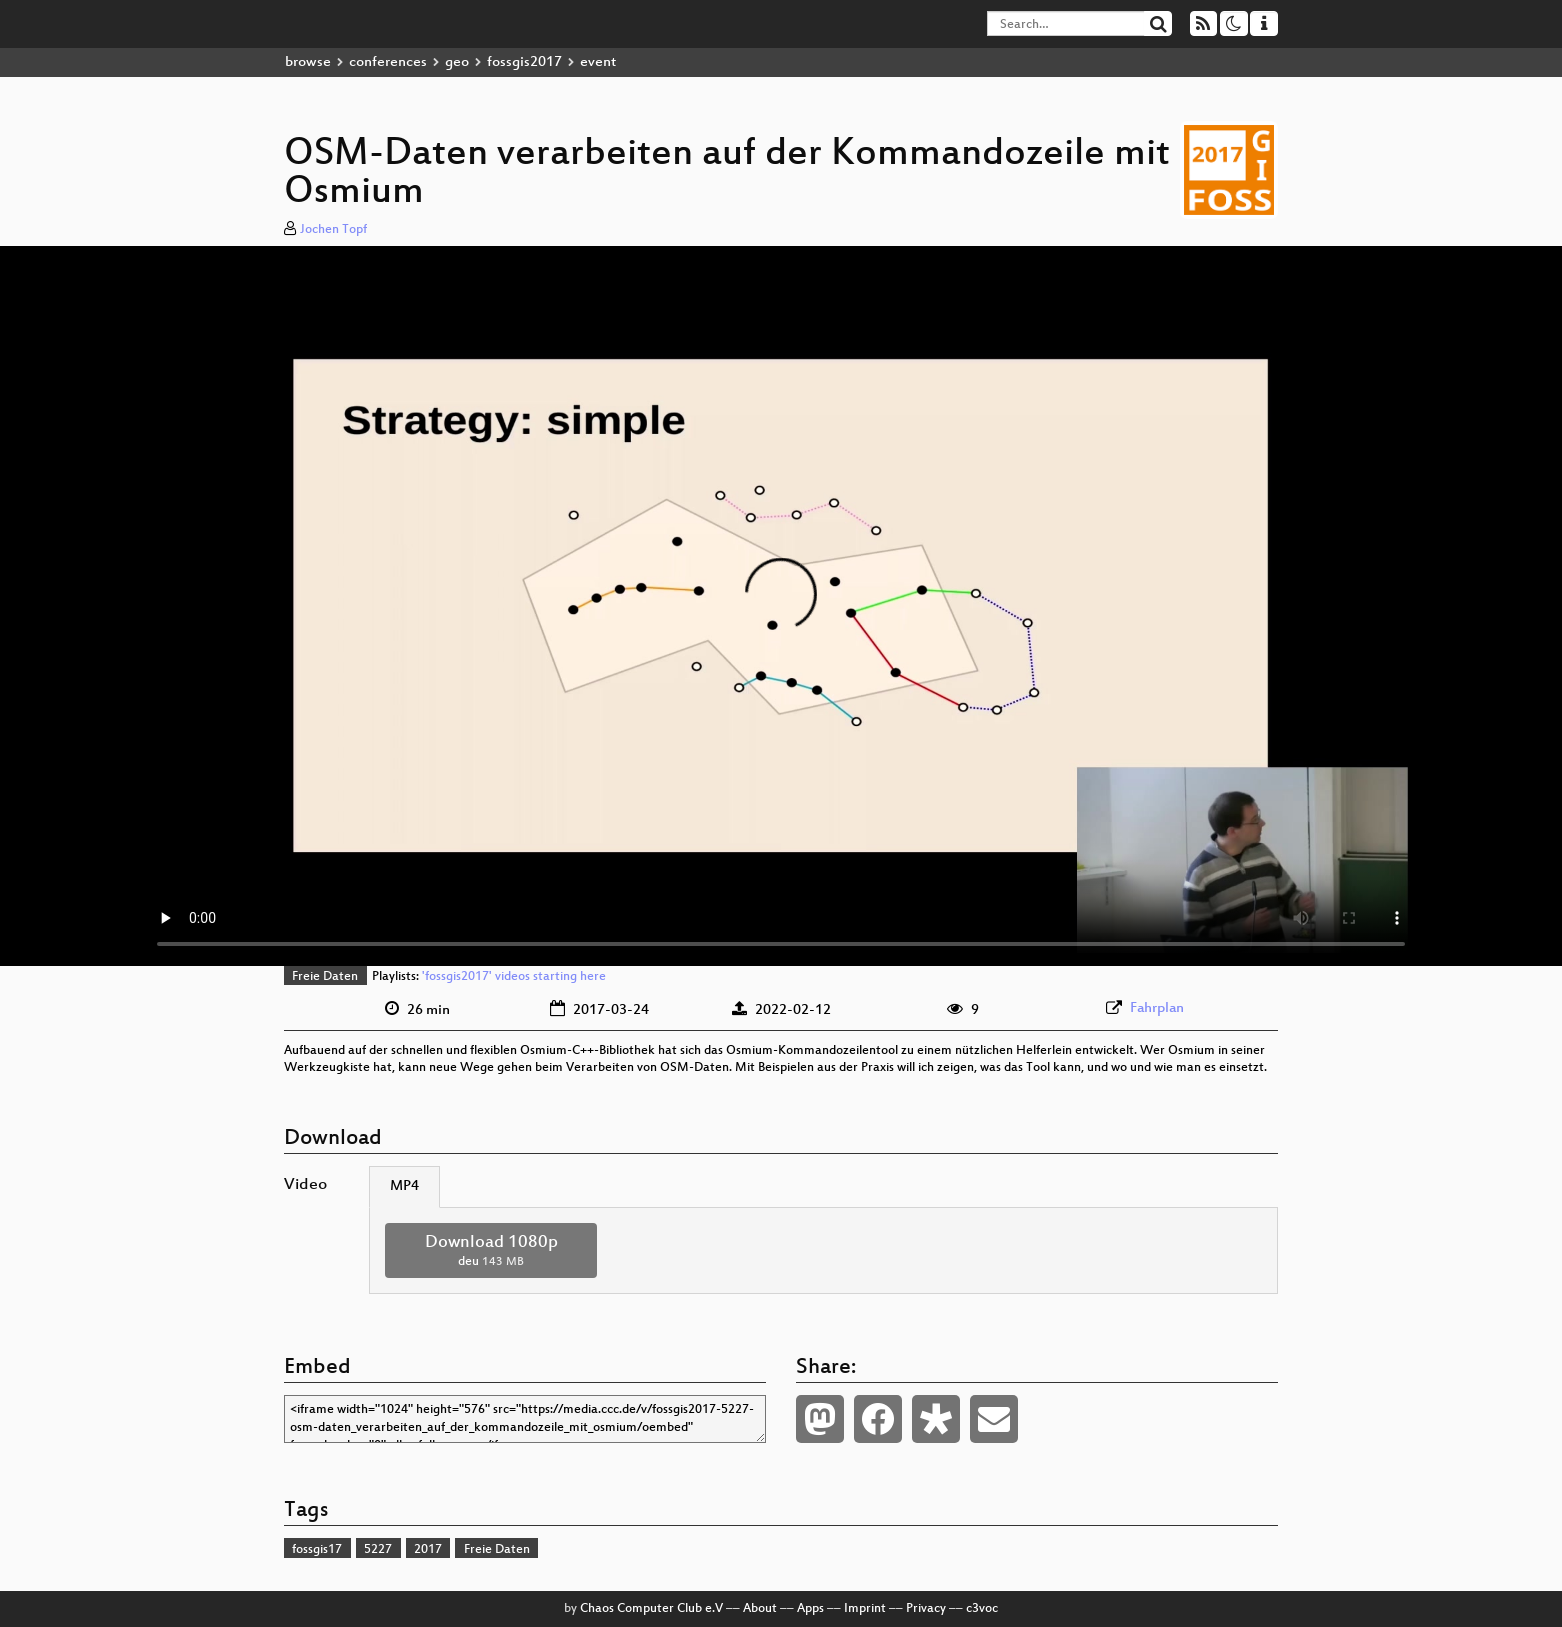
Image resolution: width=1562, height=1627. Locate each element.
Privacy (926, 1609)
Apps (810, 1609)
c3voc (982, 1609)
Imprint (865, 1609)
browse (308, 62)
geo (457, 62)
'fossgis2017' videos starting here (514, 977)
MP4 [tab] (404, 1186)
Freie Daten (325, 977)
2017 (428, 1550)
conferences (388, 62)
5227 (378, 1550)
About (760, 1609)
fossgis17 (317, 1550)
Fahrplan (1157, 1008)
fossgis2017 (524, 62)
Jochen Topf (333, 230)
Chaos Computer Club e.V (651, 1609)
